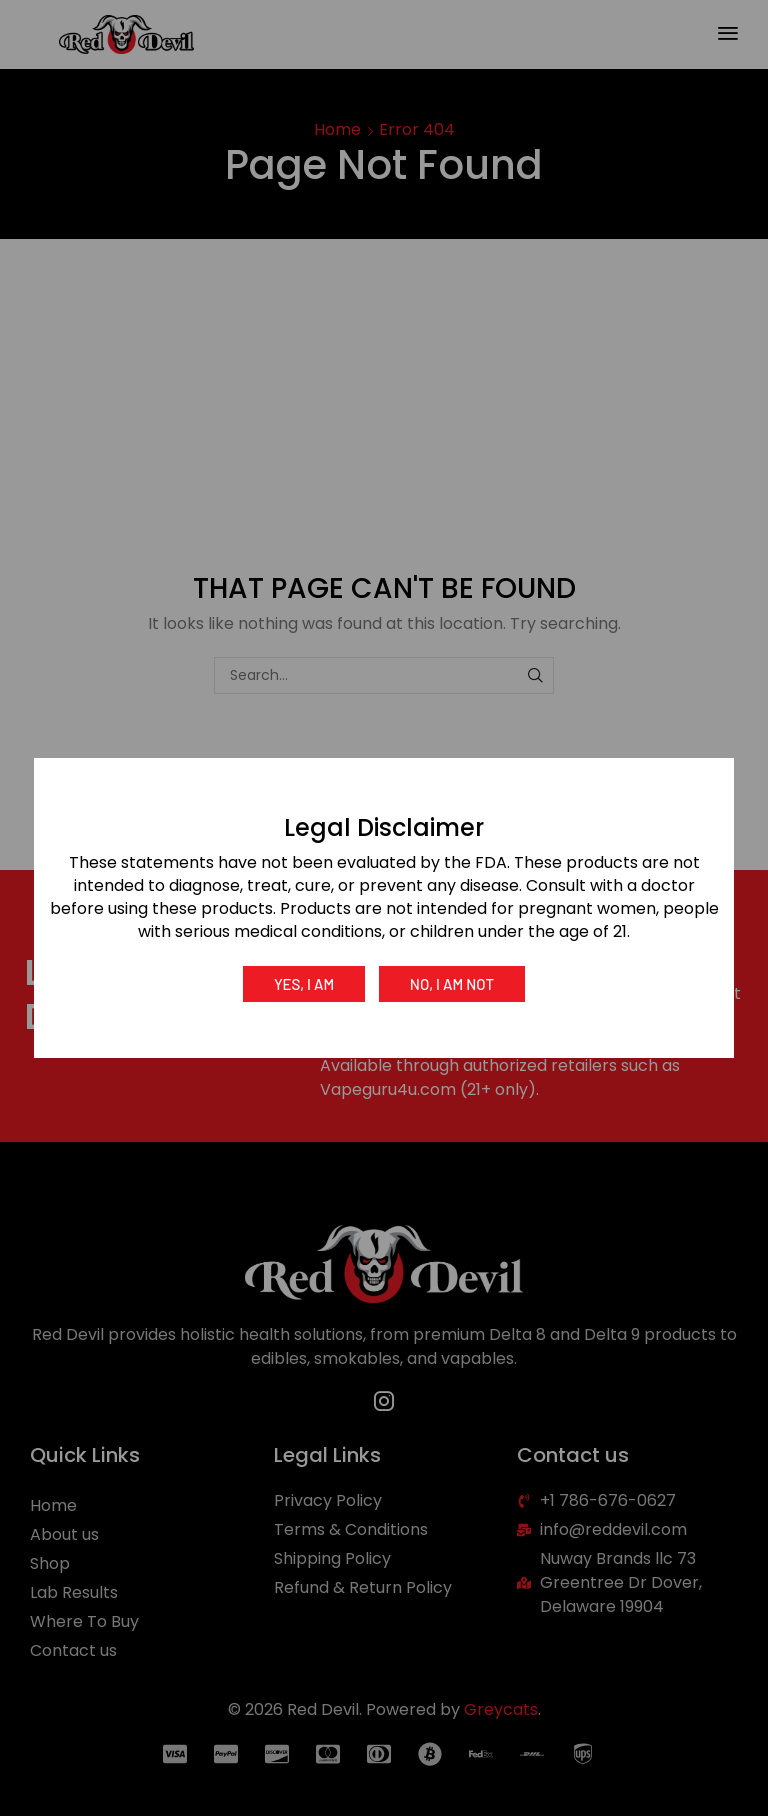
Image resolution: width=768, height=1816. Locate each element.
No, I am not (452, 984)
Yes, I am (304, 984)
